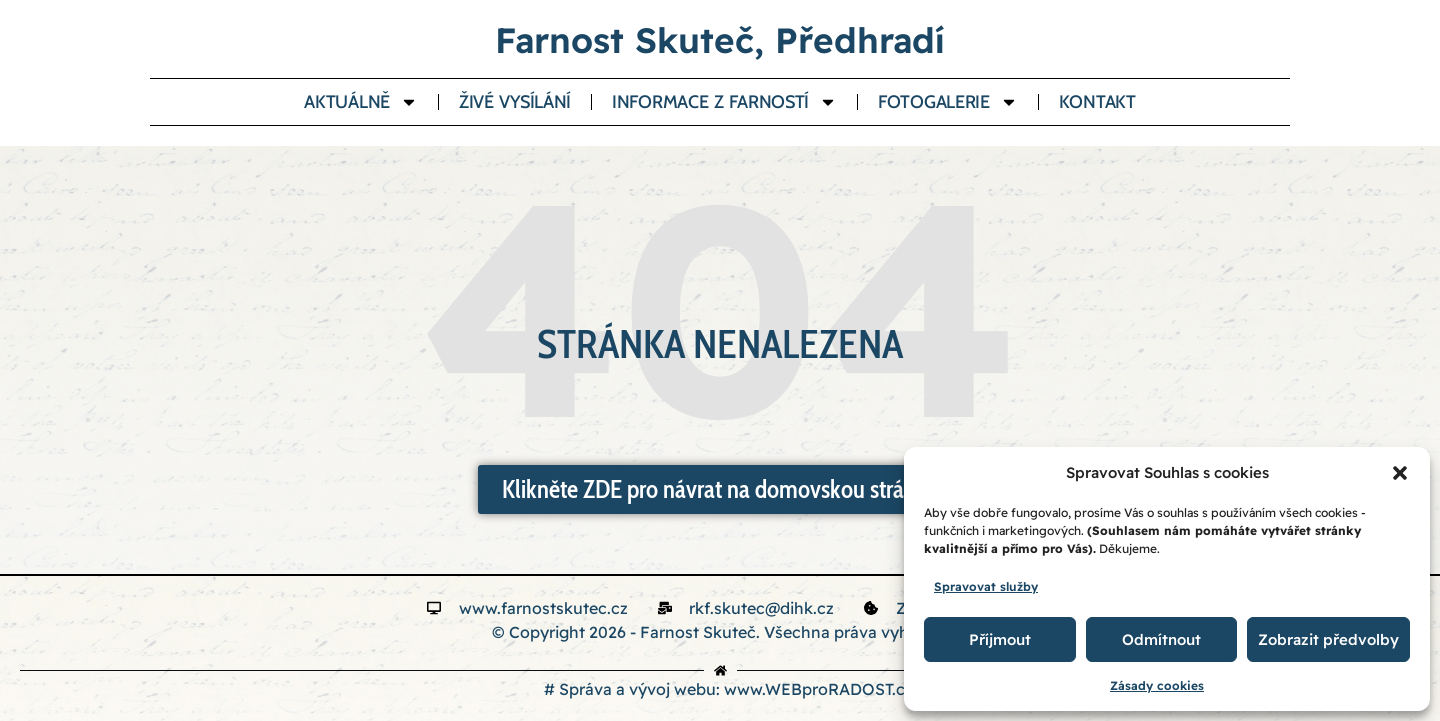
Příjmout (1000, 639)
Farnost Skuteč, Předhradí (720, 40)
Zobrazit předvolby (1328, 639)
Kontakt (1097, 102)
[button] (1400, 473)
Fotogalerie (948, 102)
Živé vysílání (515, 102)
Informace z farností (724, 102)
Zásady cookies (1157, 685)
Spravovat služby (986, 586)
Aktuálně (361, 102)
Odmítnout (1161, 639)
